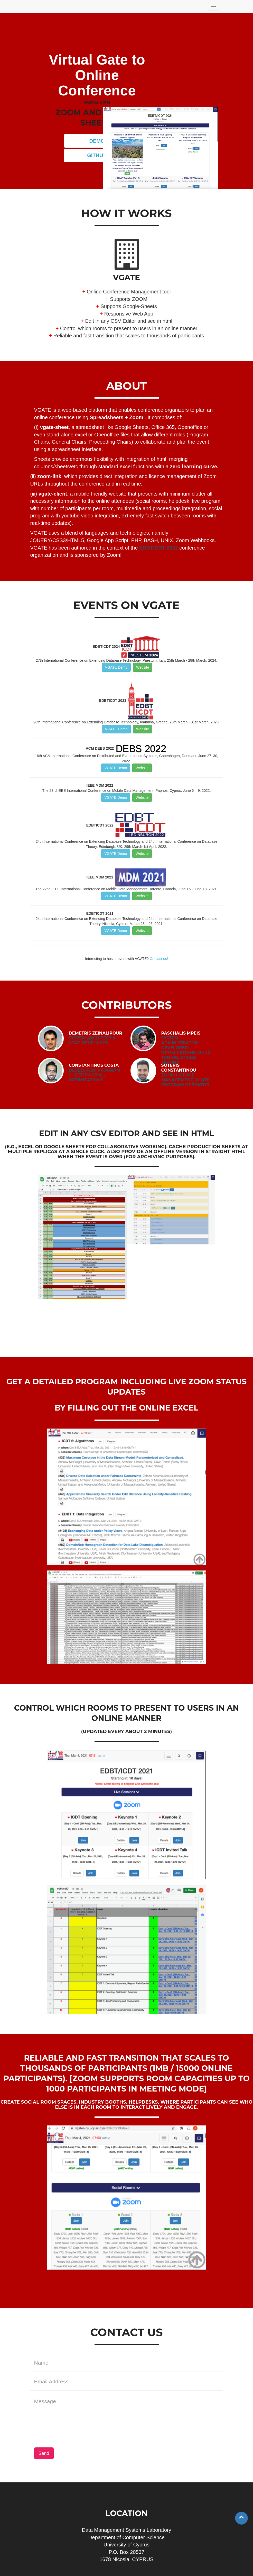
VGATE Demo (116, 667)
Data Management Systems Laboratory (126, 2530)
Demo (97, 141)
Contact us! (159, 959)
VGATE (44, 6)
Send (44, 2453)
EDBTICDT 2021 (158, 548)
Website (142, 667)
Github (97, 155)
